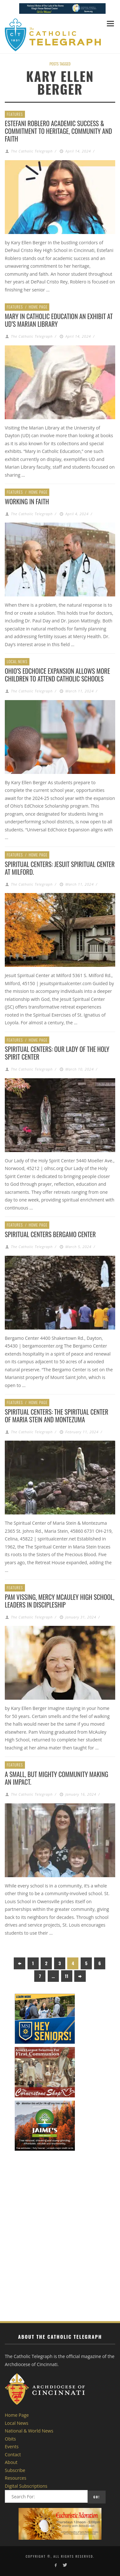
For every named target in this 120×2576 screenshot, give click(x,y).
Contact (13, 2454)
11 (66, 1976)
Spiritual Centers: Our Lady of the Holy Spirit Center (57, 1053)
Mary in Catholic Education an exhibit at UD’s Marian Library (59, 320)
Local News (17, 661)
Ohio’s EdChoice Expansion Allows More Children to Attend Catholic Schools (57, 674)
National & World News (29, 2431)
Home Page (38, 306)
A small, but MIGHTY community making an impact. (56, 1778)
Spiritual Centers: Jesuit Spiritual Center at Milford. (60, 868)
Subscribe (15, 2470)
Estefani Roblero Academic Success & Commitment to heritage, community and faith (58, 130)
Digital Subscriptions (26, 2486)
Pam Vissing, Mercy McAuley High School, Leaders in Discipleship (59, 1600)
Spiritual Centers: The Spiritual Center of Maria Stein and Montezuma (56, 1415)
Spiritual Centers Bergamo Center (50, 1234)
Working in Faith (27, 501)
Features (15, 114)
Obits (10, 2439)
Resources (15, 2478)
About (11, 2462)
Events (12, 2446)
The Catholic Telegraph (31, 151)
